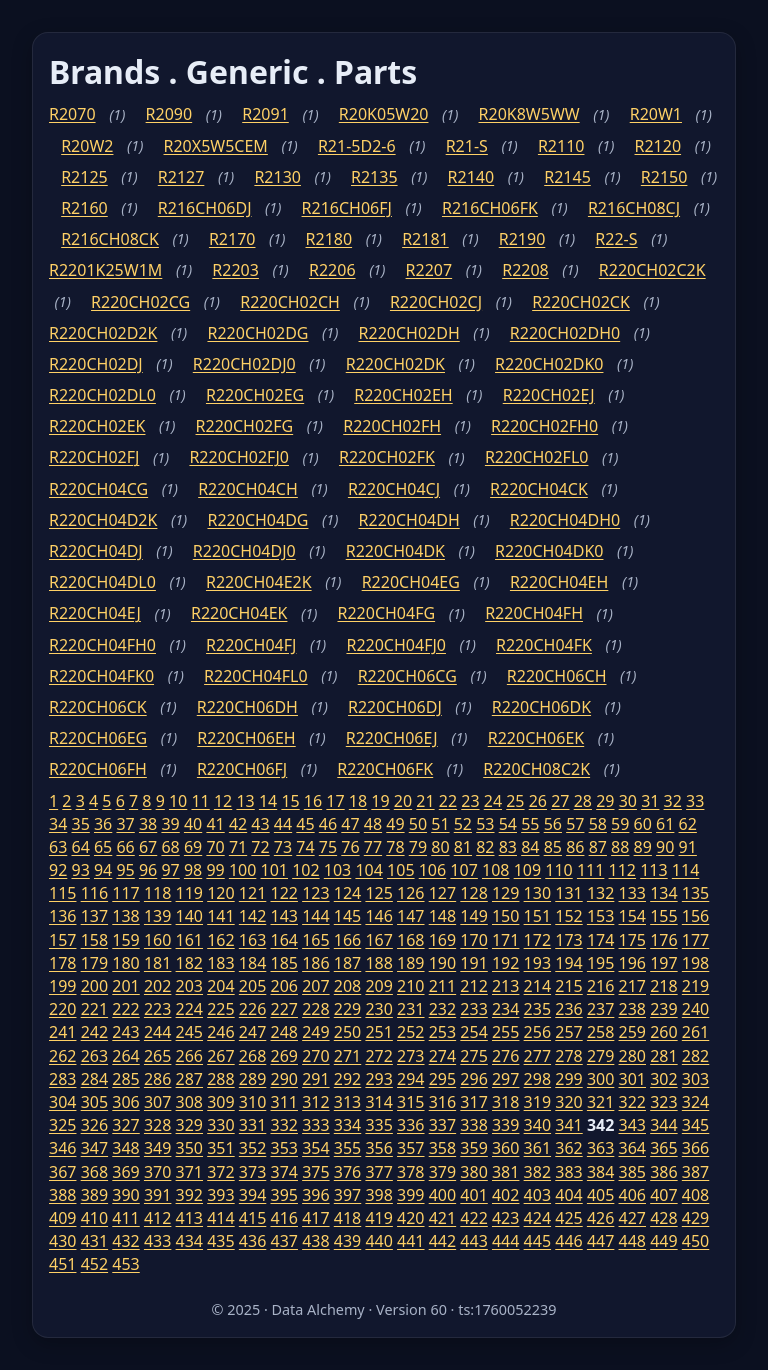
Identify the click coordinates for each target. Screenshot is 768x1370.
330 (220, 1125)
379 (442, 1172)
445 (537, 1241)
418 (347, 1218)
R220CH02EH (403, 395)
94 (103, 870)
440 (378, 1241)
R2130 (277, 177)
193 (537, 963)
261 (695, 1032)
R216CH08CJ (634, 208)
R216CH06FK (490, 208)
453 (125, 1264)
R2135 (374, 177)
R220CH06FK (385, 769)
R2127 (181, 177)
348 (125, 1148)
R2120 (658, 146)
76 (350, 847)
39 (170, 824)
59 (620, 824)
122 (283, 893)
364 (632, 1148)
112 (622, 870)
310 (252, 1102)
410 (94, 1218)
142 (252, 916)
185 (283, 963)
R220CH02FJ (94, 457)
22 (448, 801)
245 (189, 1032)
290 (283, 1079)
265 (157, 1056)
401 (473, 1195)
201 (125, 986)
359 (473, 1148)
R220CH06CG (407, 676)
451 (62, 1264)
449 (663, 1241)
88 (620, 847)
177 (695, 940)
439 (347, 1241)
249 (315, 1032)
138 (125, 916)
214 (537, 986)
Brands (104, 71)
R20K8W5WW (529, 114)
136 (62, 916)
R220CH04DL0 (102, 582)
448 (632, 1241)
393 (220, 1195)
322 (632, 1102)
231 (410, 1009)
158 (94, 940)
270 (315, 1056)
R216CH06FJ (347, 208)
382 (537, 1172)
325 (62, 1125)
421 (442, 1218)
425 (568, 1218)
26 (538, 801)
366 (695, 1148)
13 (245, 801)
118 (157, 893)
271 (347, 1056)
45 (305, 824)
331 (252, 1125)
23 (470, 801)
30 (628, 801)
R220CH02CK (581, 302)
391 (157, 1195)
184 (252, 963)
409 (62, 1218)
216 (600, 986)
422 (473, 1218)
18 (358, 801)
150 (505, 916)
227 (283, 1009)
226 (252, 1009)
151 (537, 916)
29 (605, 801)
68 (170, 847)
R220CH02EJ (549, 395)
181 (157, 963)
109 (527, 870)
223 (157, 1009)
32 (673, 801)
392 (189, 1195)
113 (653, 870)
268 (252, 1056)
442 (442, 1241)
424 (537, 1218)
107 (463, 870)
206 (283, 986)
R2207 (429, 270)
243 (125, 1032)
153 (600, 916)
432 (125, 1241)
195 (600, 963)
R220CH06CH (557, 676)
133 (632, 893)
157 (62, 940)
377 (378, 1172)
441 (410, 1241)
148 (442, 916)
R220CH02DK (395, 364)
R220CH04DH (409, 520)
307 (157, 1102)
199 (62, 986)
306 (125, 1102)
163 (252, 940)
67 (148, 847)
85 (553, 847)
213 (505, 986)
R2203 (235, 270)
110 (558, 870)
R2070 (72, 114)
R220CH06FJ (242, 769)
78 (395, 847)
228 (315, 1009)
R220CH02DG (257, 333)
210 (410, 986)
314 (378, 1102)
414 (220, 1218)
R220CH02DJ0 (244, 364)
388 (62, 1195)
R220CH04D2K (103, 520)
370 (157, 1172)
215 (568, 986)
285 (125, 1079)
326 (94, 1125)
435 (220, 1241)
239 (663, 1009)
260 (663, 1032)
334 (347, 1125)
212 (473, 986)
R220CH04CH (248, 489)
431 (94, 1241)
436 (252, 1241)
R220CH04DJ (96, 551)
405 (600, 1195)
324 (695, 1102)
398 (378, 1195)
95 (125, 870)
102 (305, 870)
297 (505, 1079)
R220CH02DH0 (565, 333)
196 (632, 963)
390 (125, 1195)
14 (268, 801)
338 (473, 1125)
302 (663, 1079)
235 (537, 1009)
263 (94, 1056)
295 (442, 1079)
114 (685, 870)
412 (157, 1218)
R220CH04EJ (95, 613)
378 (410, 1172)
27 (560, 801)
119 (189, 893)
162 (220, 940)
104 (368, 870)
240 (695, 1009)
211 (442, 986)
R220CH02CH (290, 302)
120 (220, 893)
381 (505, 1172)
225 (220, 1009)
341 (568, 1125)
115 (62, 893)
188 (378, 963)
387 (695, 1172)
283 (62, 1079)
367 (62, 1172)
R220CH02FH (392, 426)
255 (505, 1032)
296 (473, 1079)
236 (568, 1009)
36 (103, 824)
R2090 (169, 114)
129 (505, 893)
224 (189, 1009)
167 (378, 940)
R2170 (232, 239)
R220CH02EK (97, 426)
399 (410, 1195)
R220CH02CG (140, 302)
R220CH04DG (257, 520)
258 (600, 1032)
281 (663, 1056)
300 (600, 1079)
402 (505, 1195)
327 (125, 1125)
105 (400, 870)
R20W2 (87, 146)
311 (283, 1102)
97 (170, 870)
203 (189, 986)
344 (663, 1125)
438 (315, 1241)
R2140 (471, 177)
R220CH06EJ (392, 738)
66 (125, 847)
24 (493, 801)
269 (283, 1056)
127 (442, 893)
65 (103, 847)
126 (410, 893)
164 (283, 940)
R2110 (561, 146)
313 (347, 1102)
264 (125, 1056)
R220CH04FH (534, 613)
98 (193, 870)
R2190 (522, 239)
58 (598, 824)
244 (157, 1032)
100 (242, 870)
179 (94, 963)
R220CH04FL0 (256, 676)
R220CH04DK (395, 551)
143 (283, 916)
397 (347, 1195)
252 (410, 1032)
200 (94, 986)
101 (274, 870)
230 (378, 1009)
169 (442, 940)
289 (252, 1079)
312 (315, 1102)
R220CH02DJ (96, 364)
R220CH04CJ (394, 489)
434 (189, 1241)
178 (62, 963)
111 (590, 870)
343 (632, 1125)
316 (442, 1102)
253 (442, 1032)
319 (537, 1102)
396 (315, 1195)
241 (62, 1032)
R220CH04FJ (251, 645)
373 (252, 1172)
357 (410, 1148)
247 (252, 1032)
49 (395, 824)
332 (283, 1125)
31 (650, 801)
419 (378, 1218)
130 (537, 893)
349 (157, 1148)
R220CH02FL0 (537, 457)
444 (505, 1241)
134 (663, 893)
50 (418, 824)
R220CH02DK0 (549, 364)
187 (347, 963)
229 (347, 1009)
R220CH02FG (245, 426)
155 (663, 916)
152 (568, 916)
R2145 (567, 177)
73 (283, 847)
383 (568, 1172)
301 (632, 1079)
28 (583, 801)
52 (463, 824)
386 (663, 1172)
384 (600, 1172)
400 (442, 1195)
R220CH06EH (246, 738)
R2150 (664, 177)
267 (220, 1056)
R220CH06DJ (395, 707)
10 (178, 801)
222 (125, 1009)
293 (378, 1079)
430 (62, 1241)
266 (189, 1056)
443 (473, 1241)
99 (215, 870)
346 (62, 1148)
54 (508, 824)
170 (473, 940)
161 (189, 940)
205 (252, 986)
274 (442, 1056)
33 (695, 801)
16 (313, 801)
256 (537, 1032)
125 (378, 893)
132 (600, 893)
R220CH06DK (541, 707)
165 (315, 940)
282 (695, 1056)
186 (315, 963)
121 (252, 893)
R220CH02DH (409, 333)
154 (632, 916)
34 (58, 824)
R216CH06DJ (205, 208)
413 (189, 1218)
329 (189, 1125)
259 (632, 1032)
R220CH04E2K (259, 582)
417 (315, 1218)
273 (410, 1056)
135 (695, 893)
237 (600, 1009)
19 (380, 801)
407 (663, 1195)
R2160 (84, 208)
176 (663, 940)
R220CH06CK (98, 707)
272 (378, 1056)
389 (94, 1195)
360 (505, 1148)
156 (695, 916)
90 (665, 847)
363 (600, 1148)
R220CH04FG (386, 613)
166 (347, 940)
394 (252, 1195)
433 (157, 1241)
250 (347, 1032)
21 (425, 801)
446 (568, 1241)
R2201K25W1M (105, 270)
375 (315, 1172)
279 (600, 1056)
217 (632, 986)
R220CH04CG (98, 489)
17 (335, 801)
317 (473, 1102)
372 (220, 1172)
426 (600, 1218)
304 (62, 1102)
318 (505, 1102)
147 (410, 916)
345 (695, 1125)
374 (283, 1172)
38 (148, 824)
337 (442, 1125)
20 (403, 801)
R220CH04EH (559, 582)
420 (410, 1218)
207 (315, 986)
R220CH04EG (411, 582)
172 (537, 940)
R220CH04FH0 (102, 645)
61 (665, 824)
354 (315, 1148)
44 (283, 824)
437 (283, 1241)
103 (337, 870)
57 (575, 824)
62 (688, 824)
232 (442, 1009)
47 (350, 824)
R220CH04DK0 (549, 551)
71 (238, 847)
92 (58, 870)
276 (505, 1056)
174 (600, 940)
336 (410, 1125)
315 (410, 1102)
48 (373, 824)
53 (485, 824)
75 (328, 847)
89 (643, 847)
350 (189, 1148)
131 (568, 893)
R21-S (467, 146)
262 (62, 1056)
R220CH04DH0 (565, 520)
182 (189, 963)
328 (157, 1125)
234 (505, 1009)
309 (220, 1102)
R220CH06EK (536, 738)
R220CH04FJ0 (396, 645)
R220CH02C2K (652, 270)
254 (473, 1032)
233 (473, 1009)
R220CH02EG (255, 395)
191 (473, 963)
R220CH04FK (544, 645)
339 (505, 1125)
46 (328, 824)
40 (193, 824)
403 (537, 1195)
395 (283, 1195)
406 (632, 1195)
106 (432, 870)
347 (94, 1148)
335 (378, 1125)
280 (632, 1056)
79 (418, 847)
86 (575, 847)
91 (688, 847)
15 (290, 801)
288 (220, 1079)
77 (373, 847)
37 (125, 824)
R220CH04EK (239, 613)
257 (568, 1032)
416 (283, 1218)
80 (440, 847)
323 (663, 1102)
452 (94, 1264)
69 (193, 847)
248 (283, 1032)
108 (495, 870)
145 (347, 916)
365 (663, 1148)
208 (347, 986)
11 (200, 801)
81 (463, 847)
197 (663, 963)
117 (125, 893)
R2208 (525, 270)
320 (568, 1102)
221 (94, 1009)
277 (537, 1056)
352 (252, 1148)
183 (220, 963)
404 (568, 1195)
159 (125, 940)
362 (568, 1148)
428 (663, 1218)
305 (94, 1102)
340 (537, 1125)
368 (94, 1172)
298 (537, 1079)
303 (695, 1079)
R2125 (84, 177)
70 (215, 847)
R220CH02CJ (436, 302)
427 (632, 1218)
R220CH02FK (387, 457)
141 (220, 916)
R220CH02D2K (103, 333)
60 (643, 824)
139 (157, 916)
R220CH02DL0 (102, 395)
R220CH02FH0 (544, 426)
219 (695, 986)
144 (315, 916)
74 (305, 847)
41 (215, 824)
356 (378, 1148)
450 (695, 1241)
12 (223, 801)
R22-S (616, 239)
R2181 (425, 239)
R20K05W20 (384, 114)
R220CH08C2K (536, 769)
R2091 (265, 114)
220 (62, 1009)
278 (568, 1056)
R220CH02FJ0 (239, 457)
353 (283, 1148)
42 (238, 824)
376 (347, 1172)
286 (157, 1079)
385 (632, 1172)
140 (189, 916)
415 (252, 1218)
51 (440, 824)
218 (663, 986)
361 (537, 1148)
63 (58, 847)
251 (378, 1032)
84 (530, 847)
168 (410, 940)
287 (189, 1079)
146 (378, 916)
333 (315, 1125)
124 (347, 893)
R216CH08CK (110, 239)
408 (695, 1195)
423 (505, 1218)
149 (473, 916)
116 (94, 893)
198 (695, 963)
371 (189, 1172)
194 (568, 963)
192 (505, 963)
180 (125, 963)
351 (220, 1148)
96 (148, 870)
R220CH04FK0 (101, 676)
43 (260, 824)
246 (220, 1032)
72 (260, 847)
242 (94, 1032)
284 (94, 1079)
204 (220, 986)
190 (442, 963)
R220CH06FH (98, 769)
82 (485, 847)
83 (508, 847)
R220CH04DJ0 (244, 551)
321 (600, 1102)
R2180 (329, 239)
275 (473, 1056)
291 (315, 1079)
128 (473, 893)
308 (189, 1102)
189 (410, 963)
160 (157, 940)
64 (80, 847)
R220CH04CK (539, 489)
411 (125, 1218)
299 (568, 1079)
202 (157, 986)
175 (632, 940)
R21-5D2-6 (357, 146)
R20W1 (656, 114)
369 (125, 1172)
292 (347, 1079)
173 (568, 940)
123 (315, 893)
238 (632, 1009)
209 (378, 986)
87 (598, 847)
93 (80, 870)
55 (530, 824)
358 (442, 1148)
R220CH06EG (98, 738)
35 (80, 824)
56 (553, 824)
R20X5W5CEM (216, 146)
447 (600, 1241)
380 (473, 1172)
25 (515, 801)
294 (410, 1079)
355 (347, 1148)
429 (695, 1218)
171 (505, 940)
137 (94, 916)
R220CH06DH (247, 707)
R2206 (332, 270)
